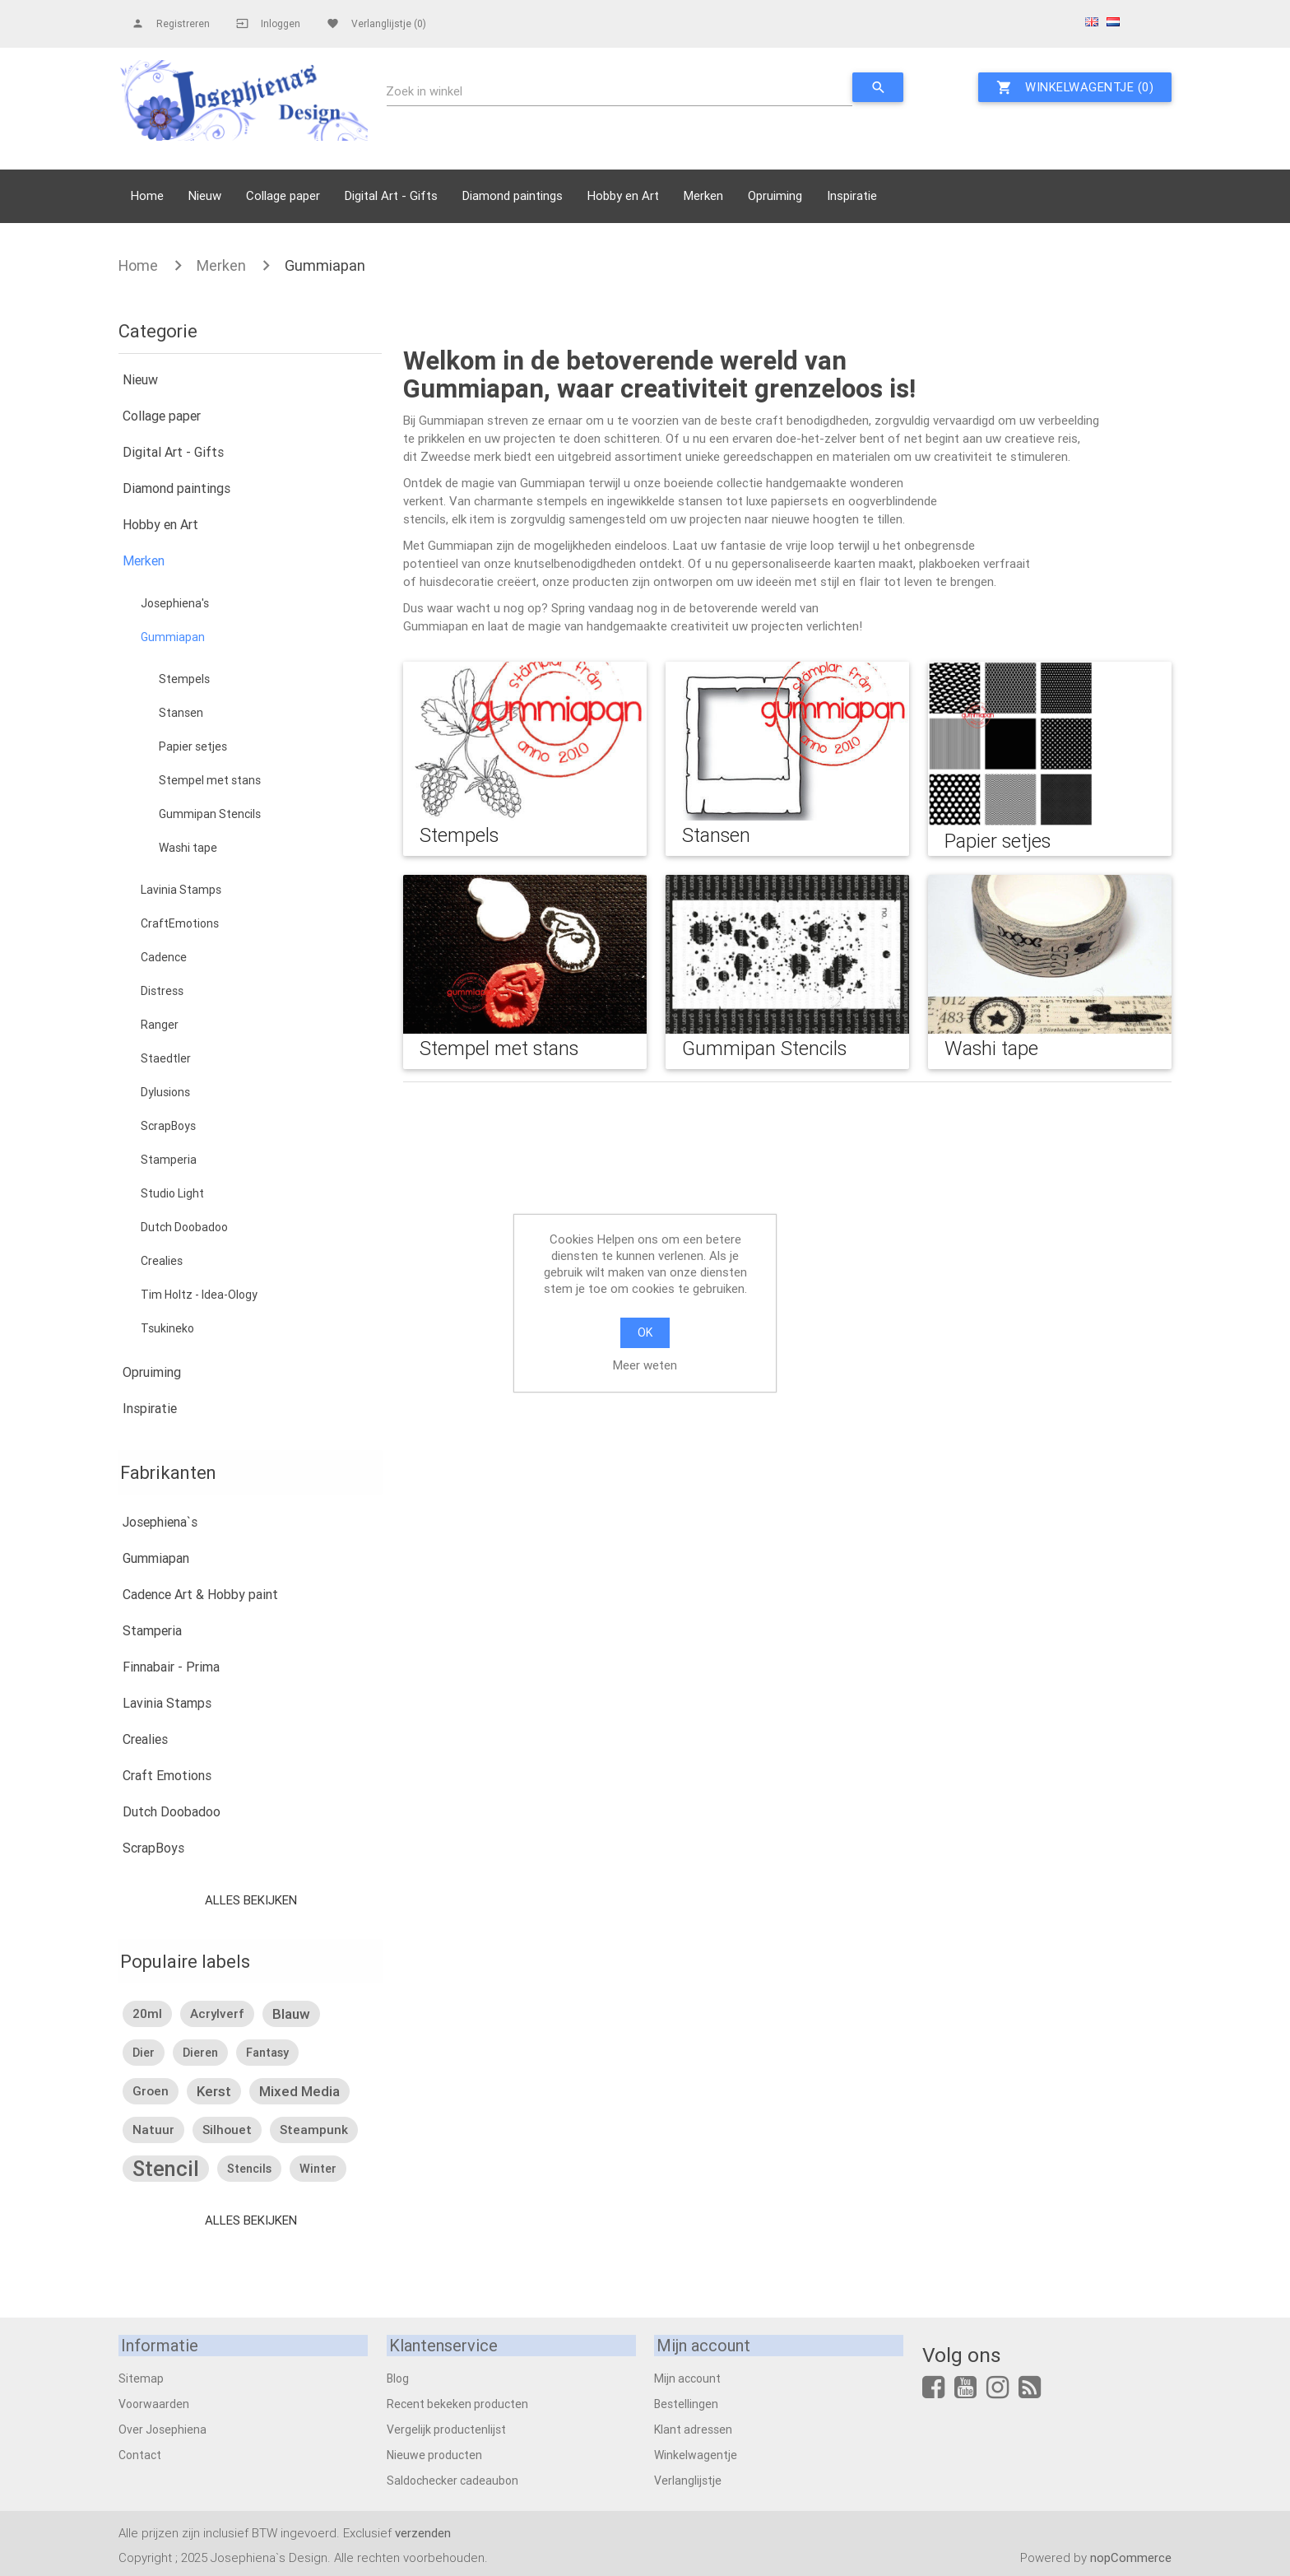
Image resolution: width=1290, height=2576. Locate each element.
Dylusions (165, 1092)
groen (150, 2091)
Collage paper (283, 195)
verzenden (423, 2532)
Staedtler (166, 1058)
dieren (200, 2052)
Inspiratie (852, 195)
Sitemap (141, 2377)
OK (645, 1332)
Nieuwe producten (434, 2454)
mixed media (299, 2091)
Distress (162, 990)
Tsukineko (167, 1328)
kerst (214, 2091)
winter (317, 2168)
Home (147, 195)
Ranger (160, 1024)
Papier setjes (193, 746)
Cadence (164, 957)
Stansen (181, 712)
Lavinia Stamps (181, 889)
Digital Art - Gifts (391, 195)
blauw (291, 2014)
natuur (153, 2129)
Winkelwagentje (695, 2454)
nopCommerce (1131, 2556)
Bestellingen (686, 2403)
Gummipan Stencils (210, 814)
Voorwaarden (153, 2403)
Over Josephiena (162, 2428)
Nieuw (204, 195)
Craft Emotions (167, 1775)
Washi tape (188, 847)
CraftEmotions (180, 923)
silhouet (227, 2129)
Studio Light (172, 1193)
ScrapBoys (168, 1125)
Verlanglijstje (688, 2479)
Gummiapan (325, 265)
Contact (139, 2454)
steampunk (314, 2129)
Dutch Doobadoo (184, 1227)
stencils (249, 2168)
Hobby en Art (623, 195)
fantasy (267, 2052)
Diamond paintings (512, 195)
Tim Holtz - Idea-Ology (199, 1294)
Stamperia (169, 1159)
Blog (398, 2377)
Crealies (162, 1260)
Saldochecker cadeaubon (452, 2479)
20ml (147, 2013)
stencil (165, 2168)
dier (143, 2052)
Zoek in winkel (425, 91)
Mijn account (687, 2377)
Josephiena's (175, 603)
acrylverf (217, 2013)
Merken (703, 195)
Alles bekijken (250, 1900)
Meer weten (645, 1365)
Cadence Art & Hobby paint (200, 1594)
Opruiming (775, 195)
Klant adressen (693, 2428)
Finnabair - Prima (171, 1666)
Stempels (184, 679)
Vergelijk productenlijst (446, 2428)
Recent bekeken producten (457, 2403)
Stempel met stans (210, 780)
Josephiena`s (160, 1522)
